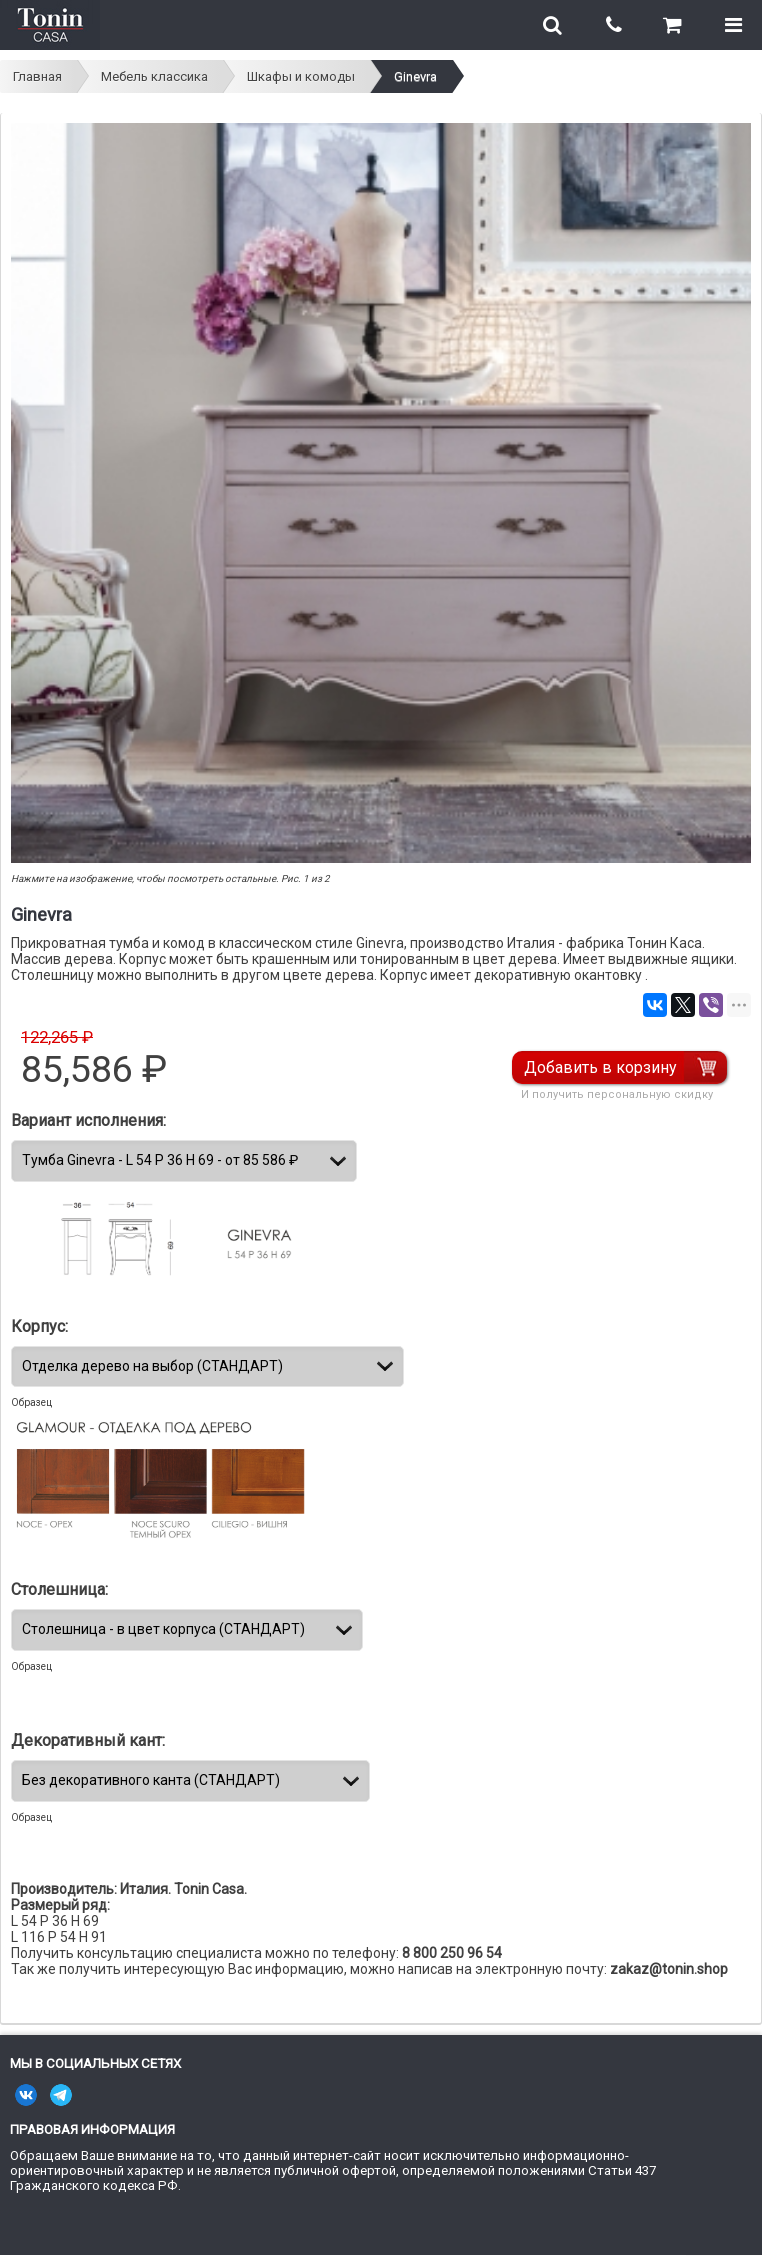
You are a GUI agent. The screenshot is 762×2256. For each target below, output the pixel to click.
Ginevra (415, 76)
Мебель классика (154, 76)
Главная (37, 76)
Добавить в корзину (600, 1067)
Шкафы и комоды (301, 76)
